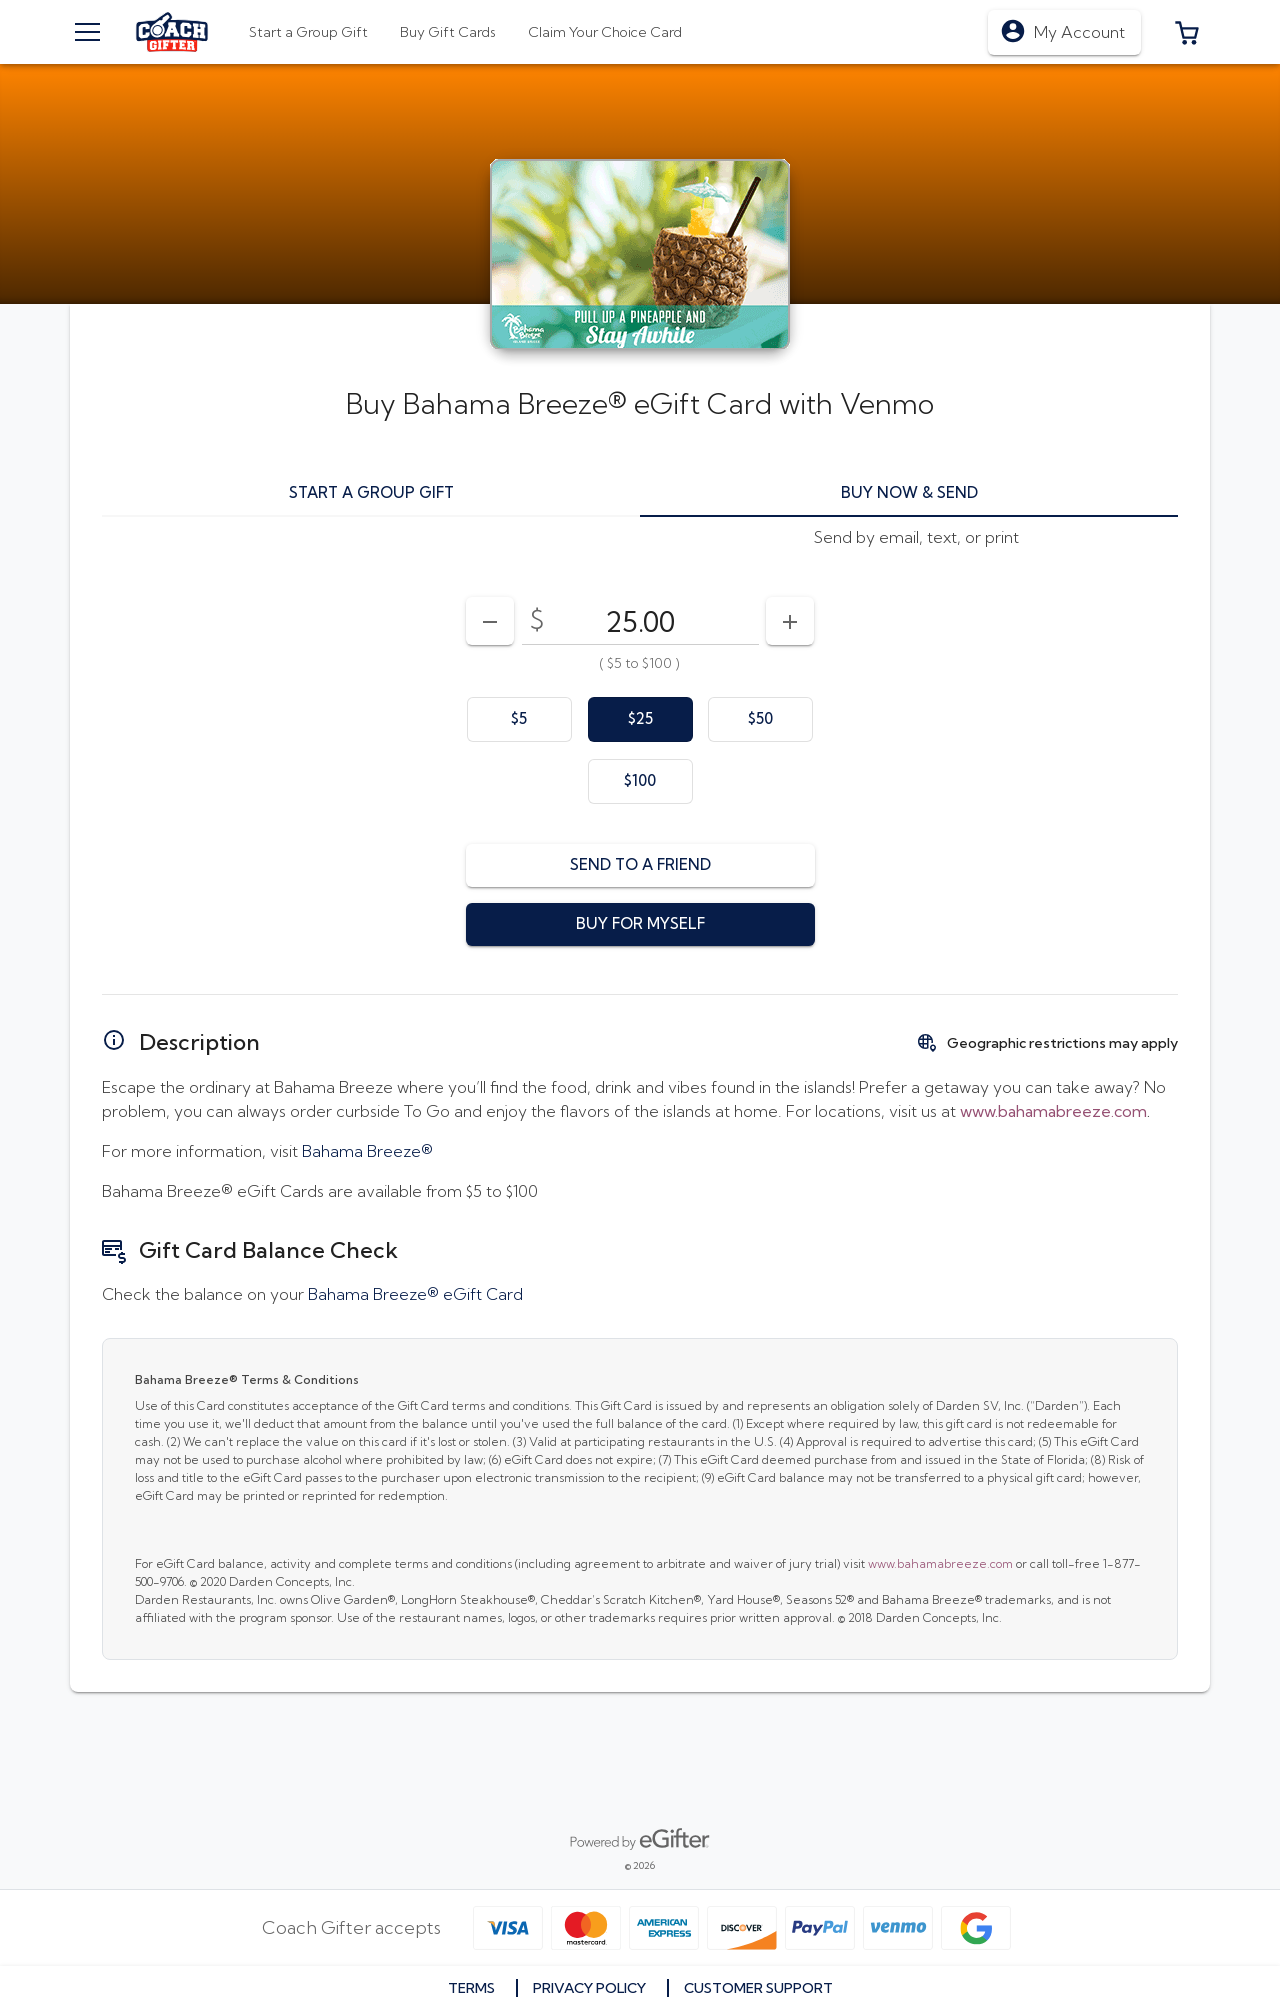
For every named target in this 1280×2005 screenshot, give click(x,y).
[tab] (448, 32)
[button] (1187, 32)
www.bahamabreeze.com (940, 1563)
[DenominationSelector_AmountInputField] (640, 621)
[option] (519, 719)
